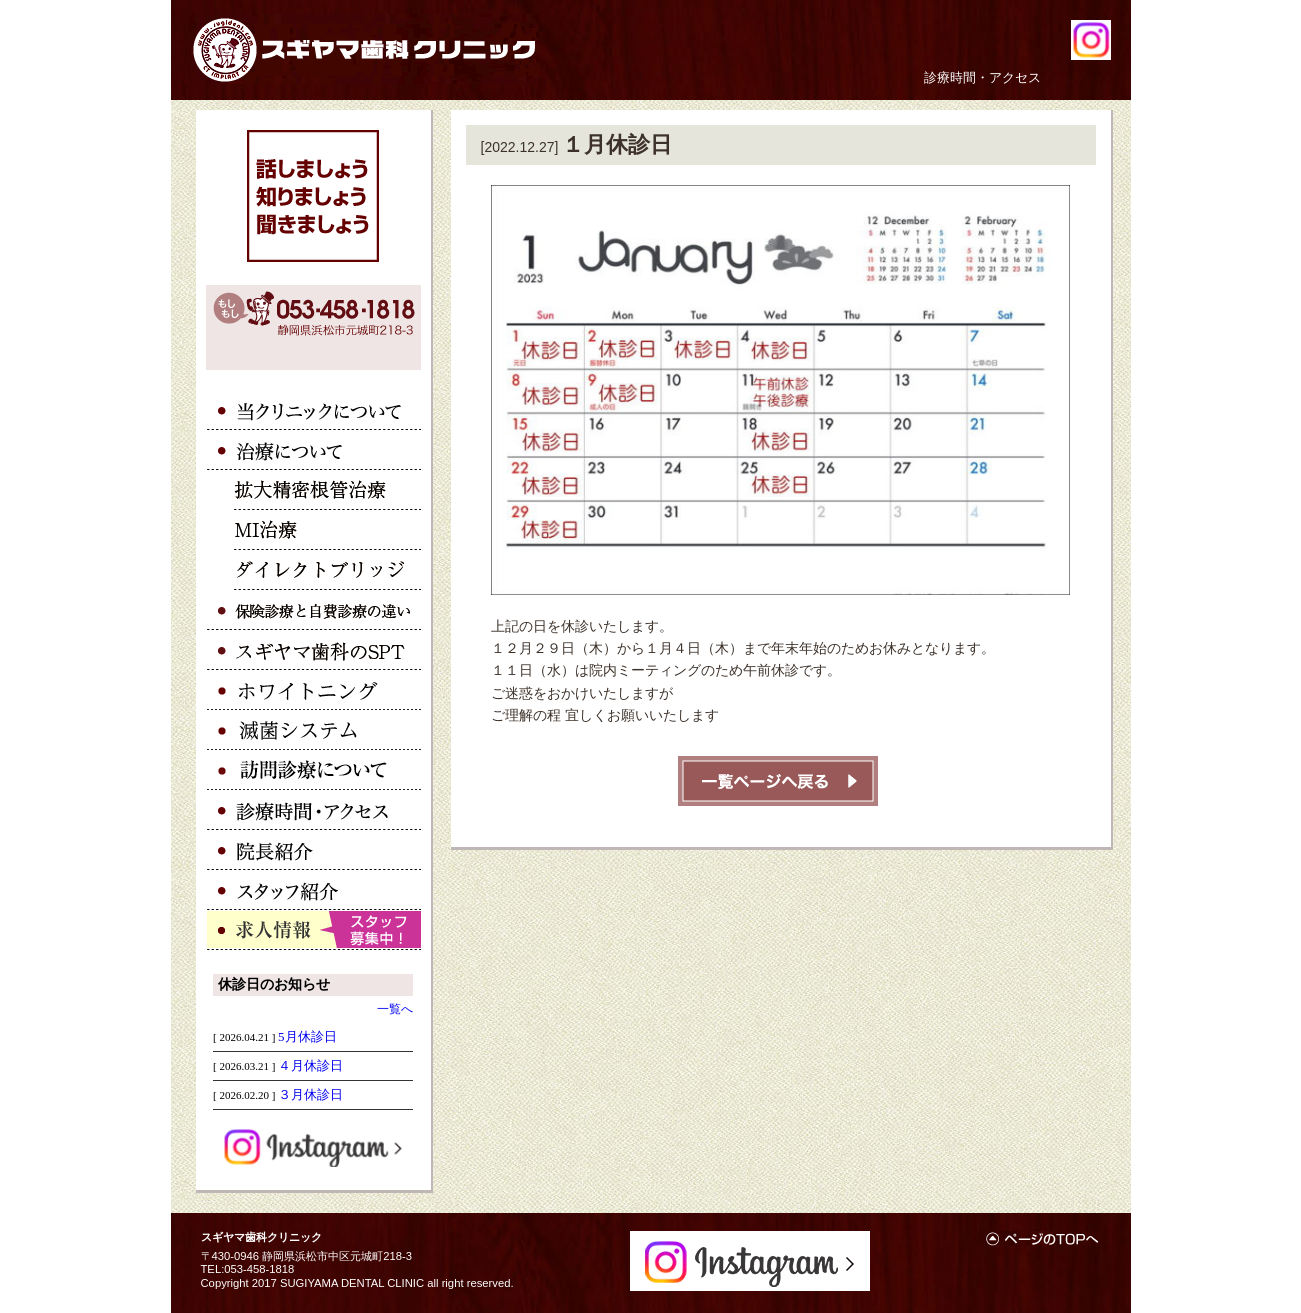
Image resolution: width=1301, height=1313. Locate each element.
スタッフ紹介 (314, 890)
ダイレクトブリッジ (314, 570)
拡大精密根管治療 (314, 490)
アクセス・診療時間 (314, 810)
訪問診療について (314, 770)
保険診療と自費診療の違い (314, 610)
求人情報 (314, 930)
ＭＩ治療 (314, 530)
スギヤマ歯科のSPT (314, 650)
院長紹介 (314, 850)
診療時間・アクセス (982, 78)
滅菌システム (314, 730)
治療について (314, 450)
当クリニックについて (314, 410)
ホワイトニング (314, 690)
